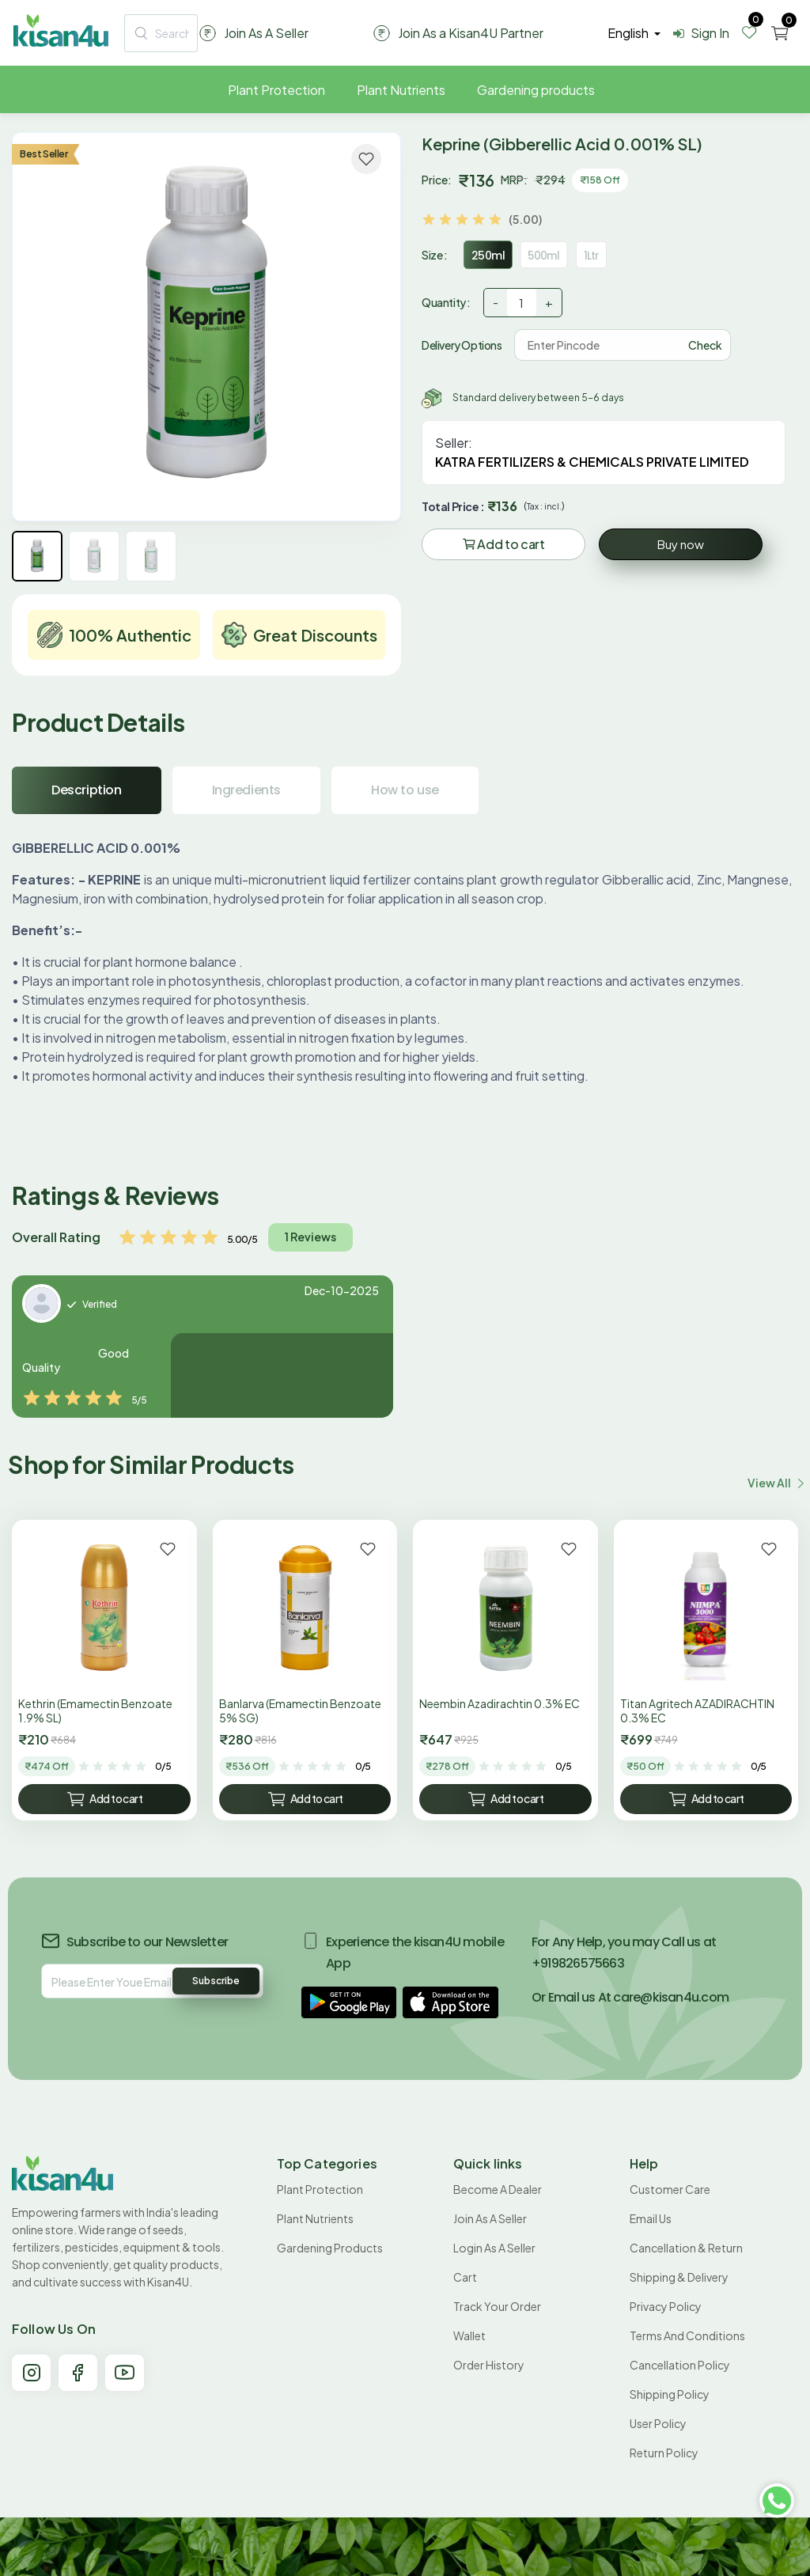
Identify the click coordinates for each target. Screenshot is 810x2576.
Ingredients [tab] (247, 790)
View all (775, 1483)
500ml (544, 255)
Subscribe (216, 1981)
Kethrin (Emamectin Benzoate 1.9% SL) (95, 1710)
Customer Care (670, 2189)
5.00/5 (242, 1239)
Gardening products (536, 89)
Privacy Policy (666, 2306)
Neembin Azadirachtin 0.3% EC (499, 1703)
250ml (488, 255)
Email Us (651, 2218)
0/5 (163, 1766)
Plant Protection (276, 89)
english (629, 33)
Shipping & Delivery (679, 2277)
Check (705, 345)
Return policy (664, 2452)
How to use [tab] (405, 790)
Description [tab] (86, 790)
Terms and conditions (687, 2335)
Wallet (469, 2335)
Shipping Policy (670, 2394)
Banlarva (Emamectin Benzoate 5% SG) (300, 1710)
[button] (348, 2002)
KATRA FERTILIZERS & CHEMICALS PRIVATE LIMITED (592, 461)
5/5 (138, 1400)
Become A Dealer (497, 2189)
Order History (488, 2365)
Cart (465, 2277)
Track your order (497, 2306)
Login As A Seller (494, 2248)
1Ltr (592, 255)
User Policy (658, 2423)
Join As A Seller (490, 2218)
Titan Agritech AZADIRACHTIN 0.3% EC (697, 1710)
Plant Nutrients (401, 89)
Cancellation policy (680, 2365)
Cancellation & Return (686, 2248)
